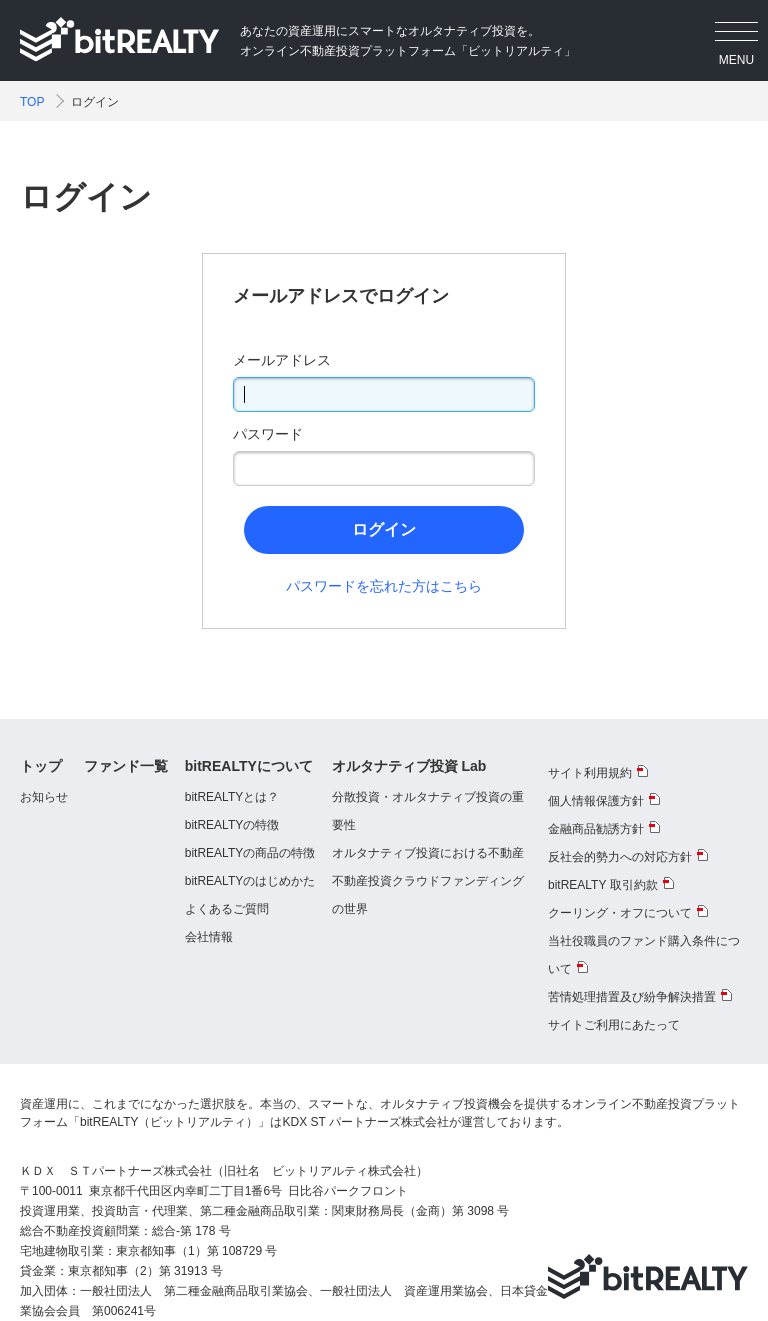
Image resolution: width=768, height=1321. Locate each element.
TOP (32, 102)
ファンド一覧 (126, 766)
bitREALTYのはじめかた (250, 881)
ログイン (384, 529)
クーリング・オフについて (620, 913)
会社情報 (209, 937)
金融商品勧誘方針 (596, 829)
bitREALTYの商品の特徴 (250, 853)
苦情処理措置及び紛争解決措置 (632, 997)
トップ (41, 766)
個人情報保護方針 (596, 801)
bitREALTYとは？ (232, 797)
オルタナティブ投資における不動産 (428, 853)
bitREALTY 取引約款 (603, 885)
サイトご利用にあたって (614, 1025)
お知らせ (44, 797)
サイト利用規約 (590, 773)
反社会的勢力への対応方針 (620, 857)
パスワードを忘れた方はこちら (384, 586)
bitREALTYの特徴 (232, 825)
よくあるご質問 (227, 909)
